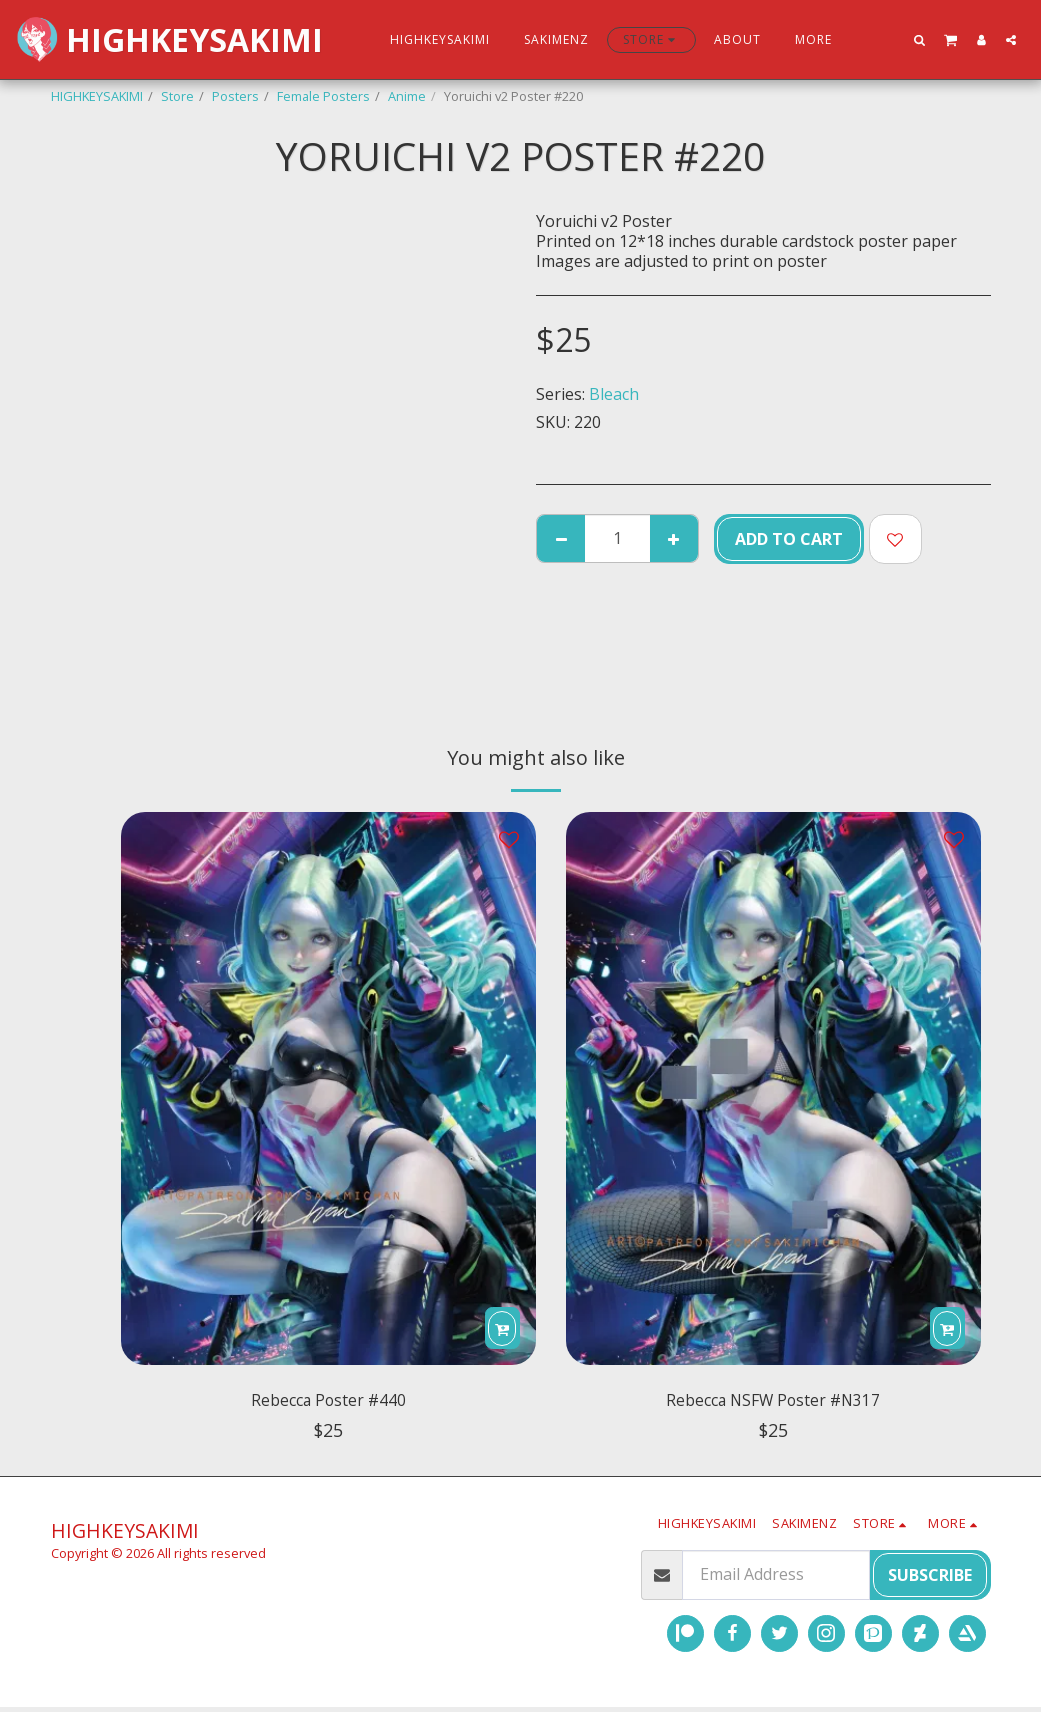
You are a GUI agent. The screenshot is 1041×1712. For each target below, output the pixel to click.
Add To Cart (789, 539)
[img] (328, 1088)
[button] (920, 39)
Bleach (614, 394)
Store (177, 96)
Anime (407, 96)
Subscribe (930, 1580)
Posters (235, 96)
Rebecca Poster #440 (328, 1402)
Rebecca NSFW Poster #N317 (773, 1402)
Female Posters (323, 96)
